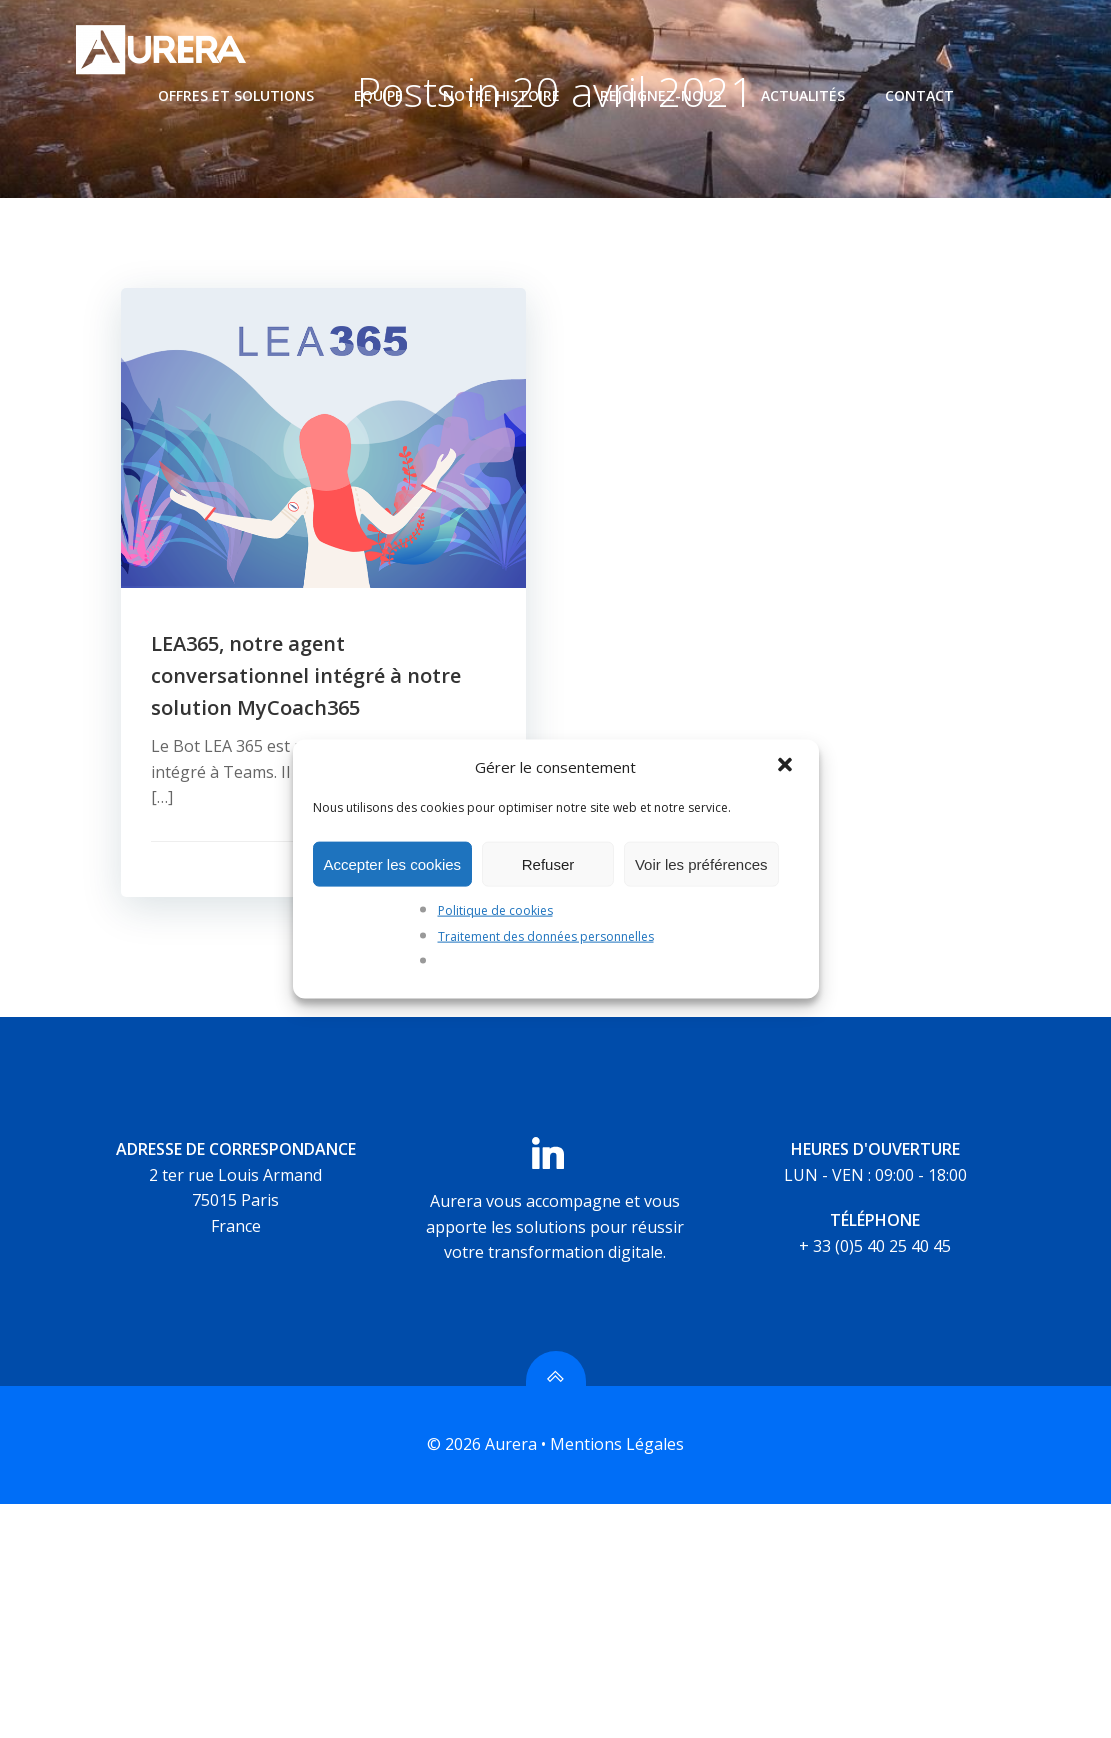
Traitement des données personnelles (546, 935)
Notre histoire (501, 95)
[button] (787, 767)
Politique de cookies (495, 910)
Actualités (803, 95)
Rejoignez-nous (660, 95)
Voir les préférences (701, 863)
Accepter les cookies (393, 863)
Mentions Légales (617, 1445)
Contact (919, 95)
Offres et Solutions (236, 95)
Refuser (548, 863)
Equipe (378, 95)
